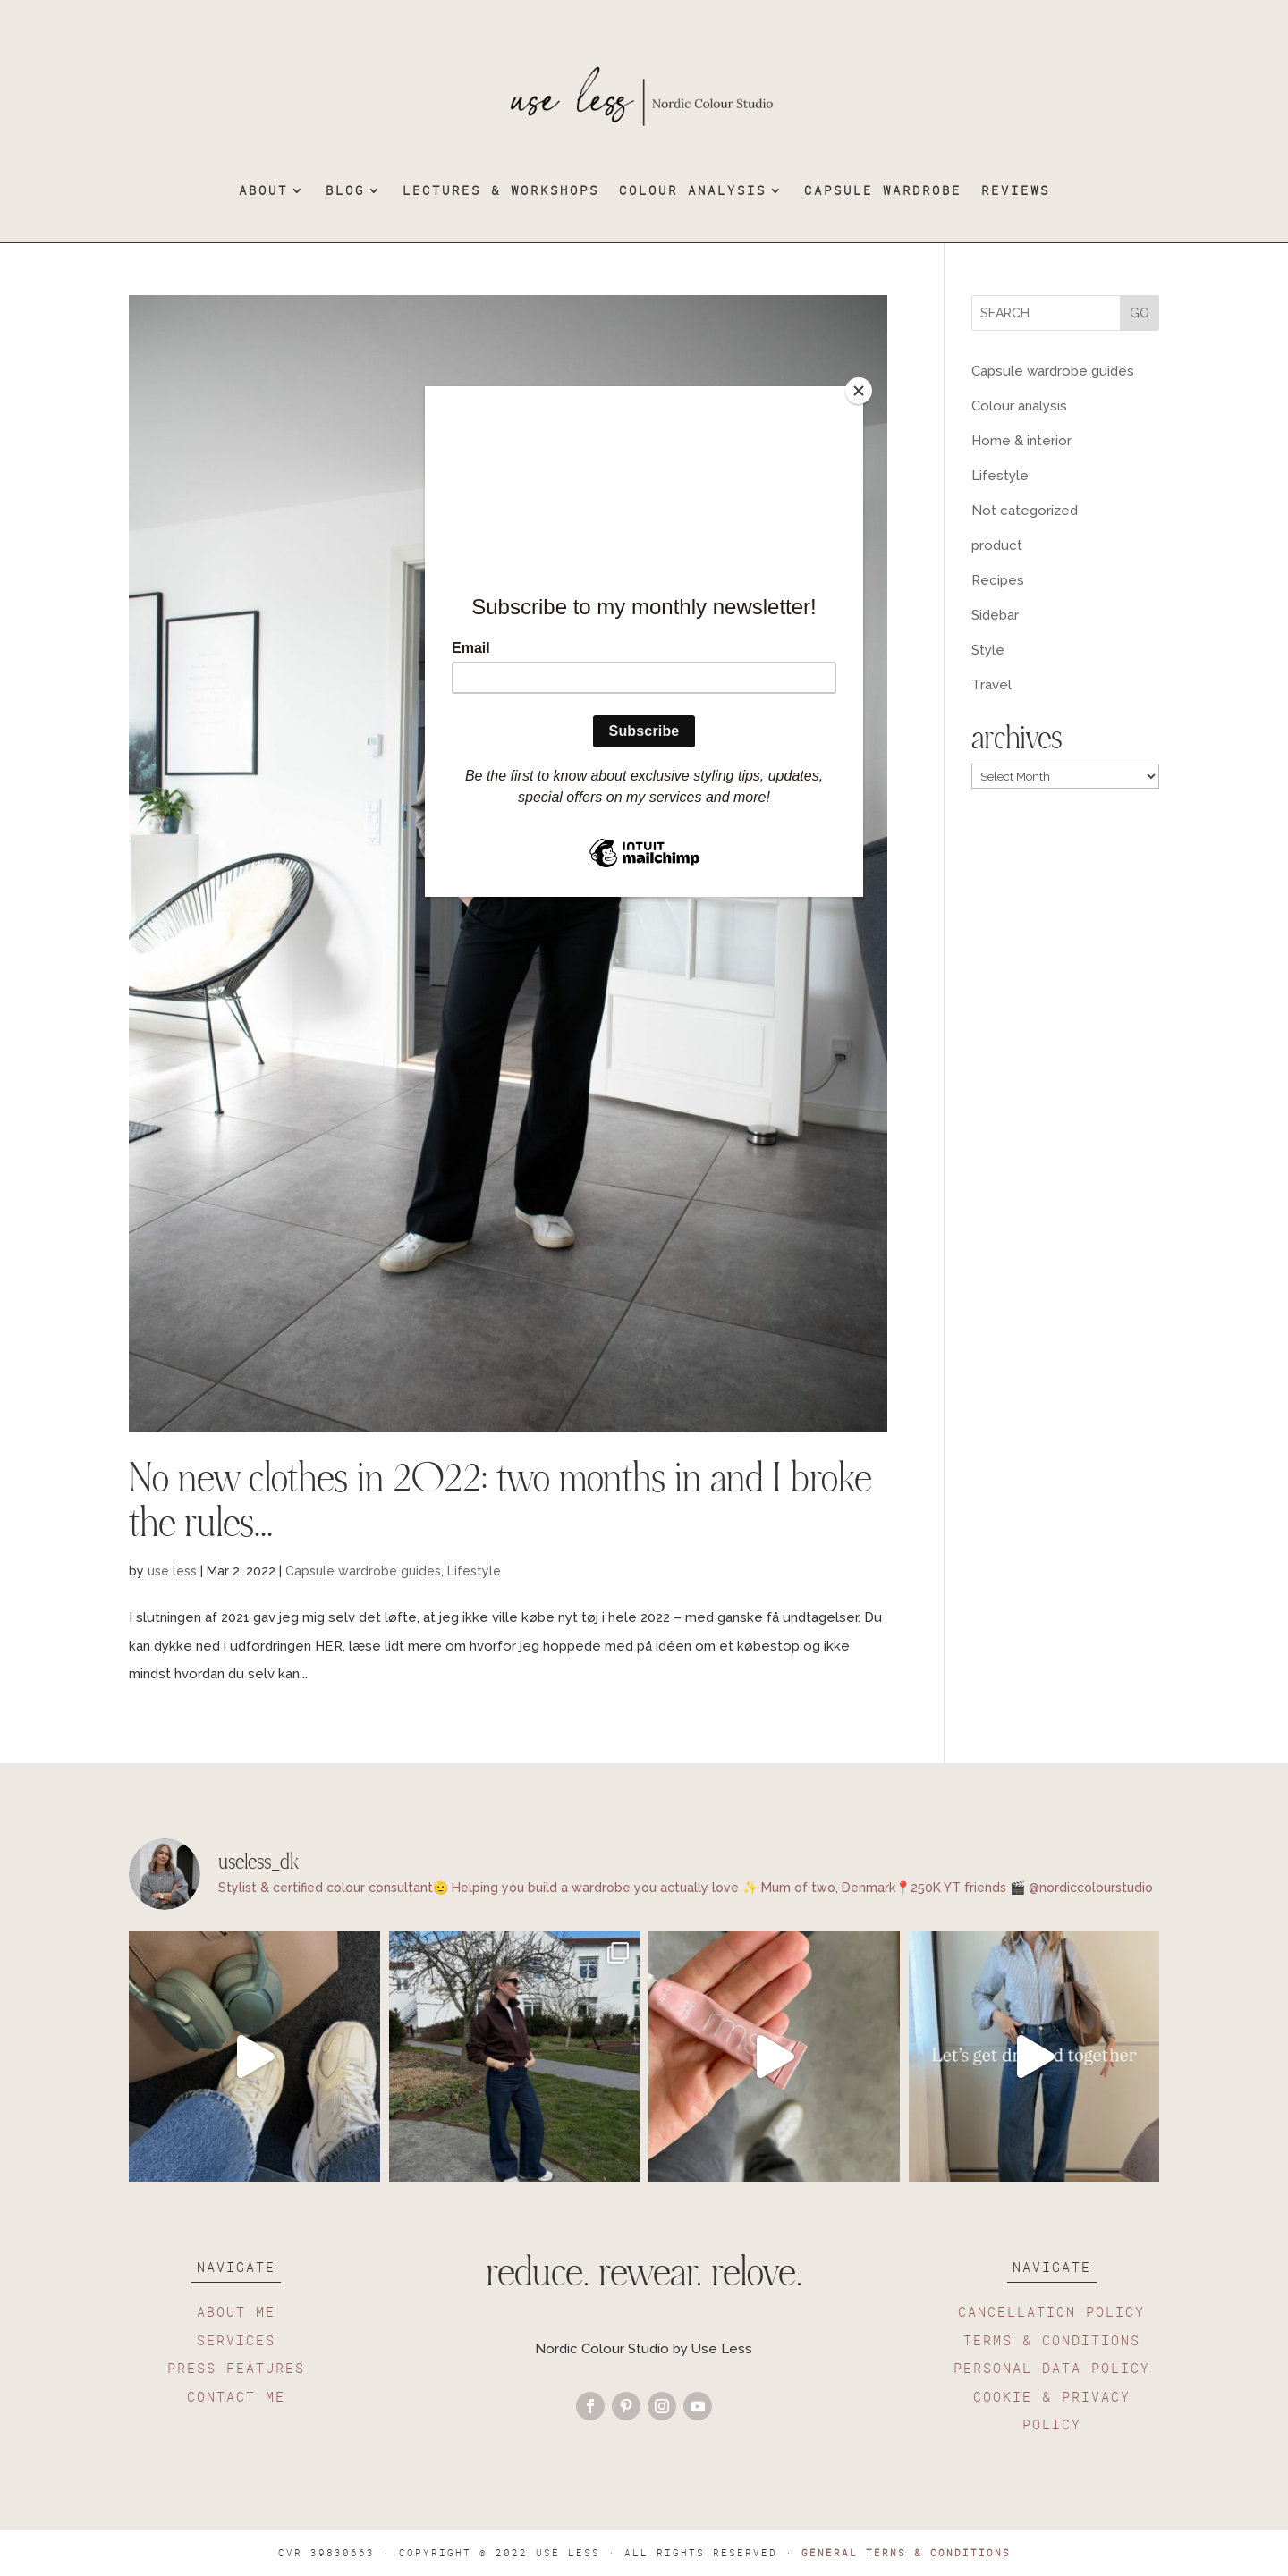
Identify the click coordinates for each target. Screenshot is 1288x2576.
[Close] (858, 390)
